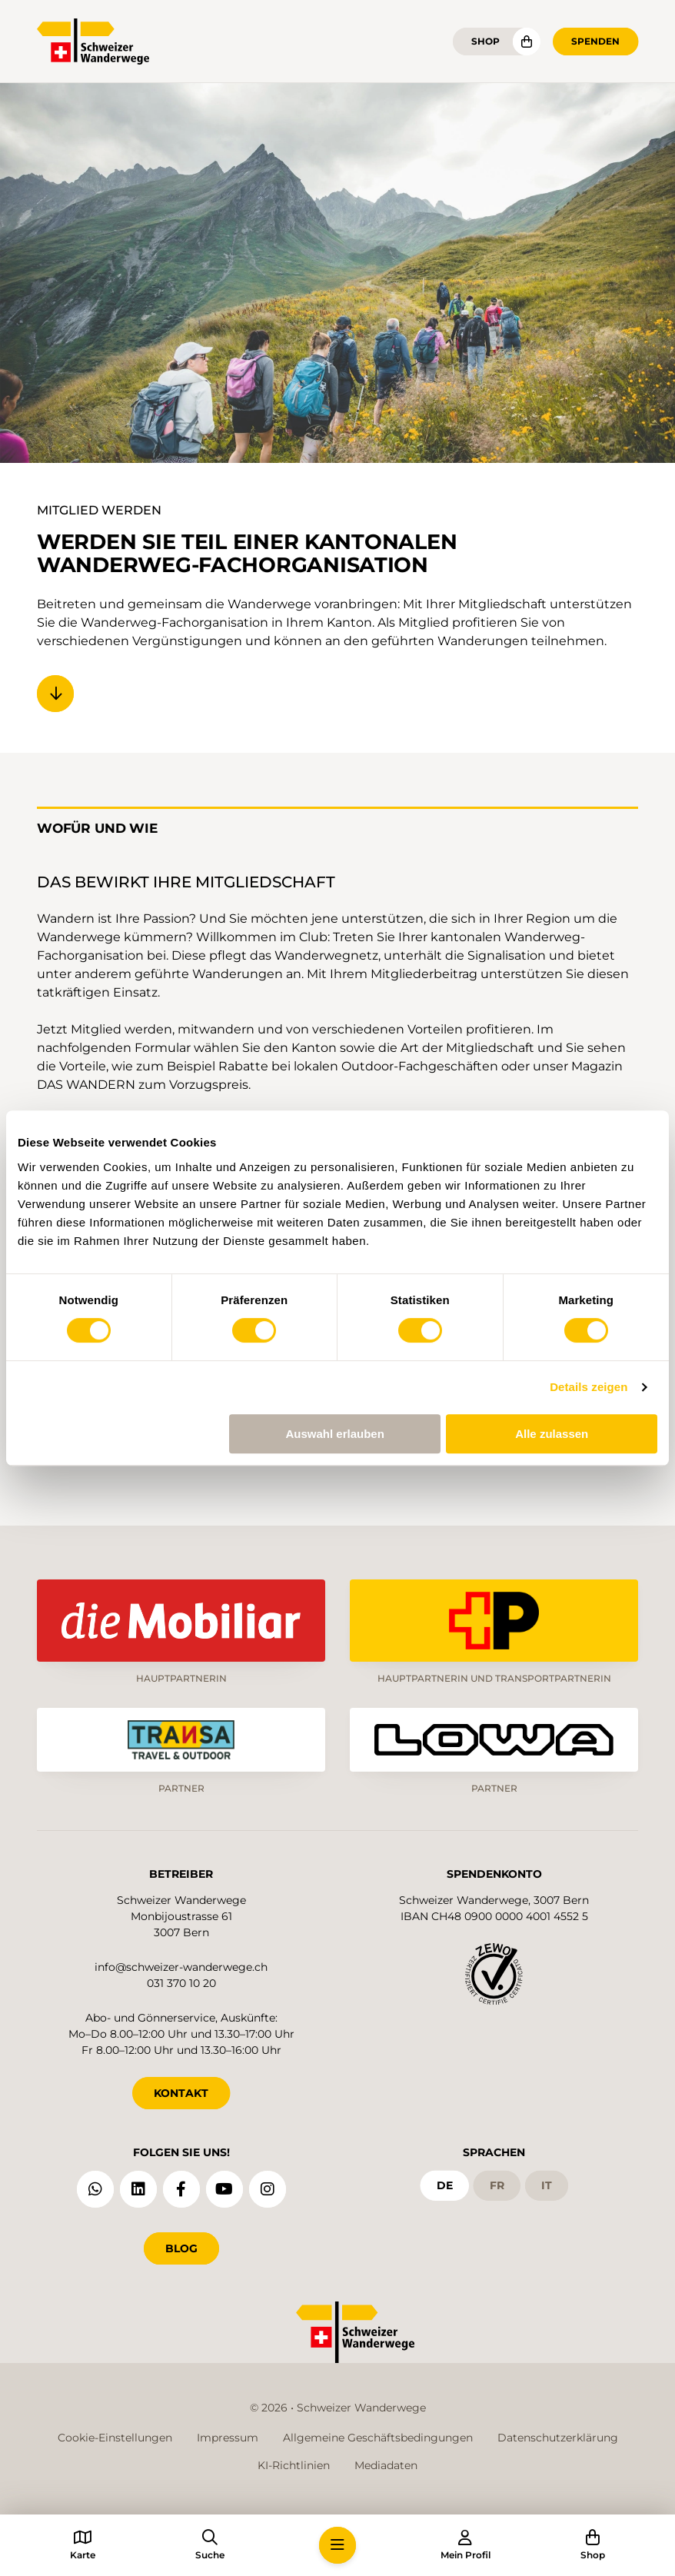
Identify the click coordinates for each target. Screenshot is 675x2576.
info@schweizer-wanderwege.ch (181, 1967)
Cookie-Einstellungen (115, 2438)
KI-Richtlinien (294, 2465)
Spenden (595, 41)
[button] (337, 2545)
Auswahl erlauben (334, 1433)
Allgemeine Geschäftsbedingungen (378, 2438)
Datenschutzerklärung (557, 2438)
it (546, 2185)
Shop (485, 41)
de (445, 2185)
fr (497, 2185)
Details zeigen (588, 1386)
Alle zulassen (551, 1433)
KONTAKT (181, 2093)
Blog (181, 2248)
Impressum (227, 2438)
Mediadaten (385, 2465)
